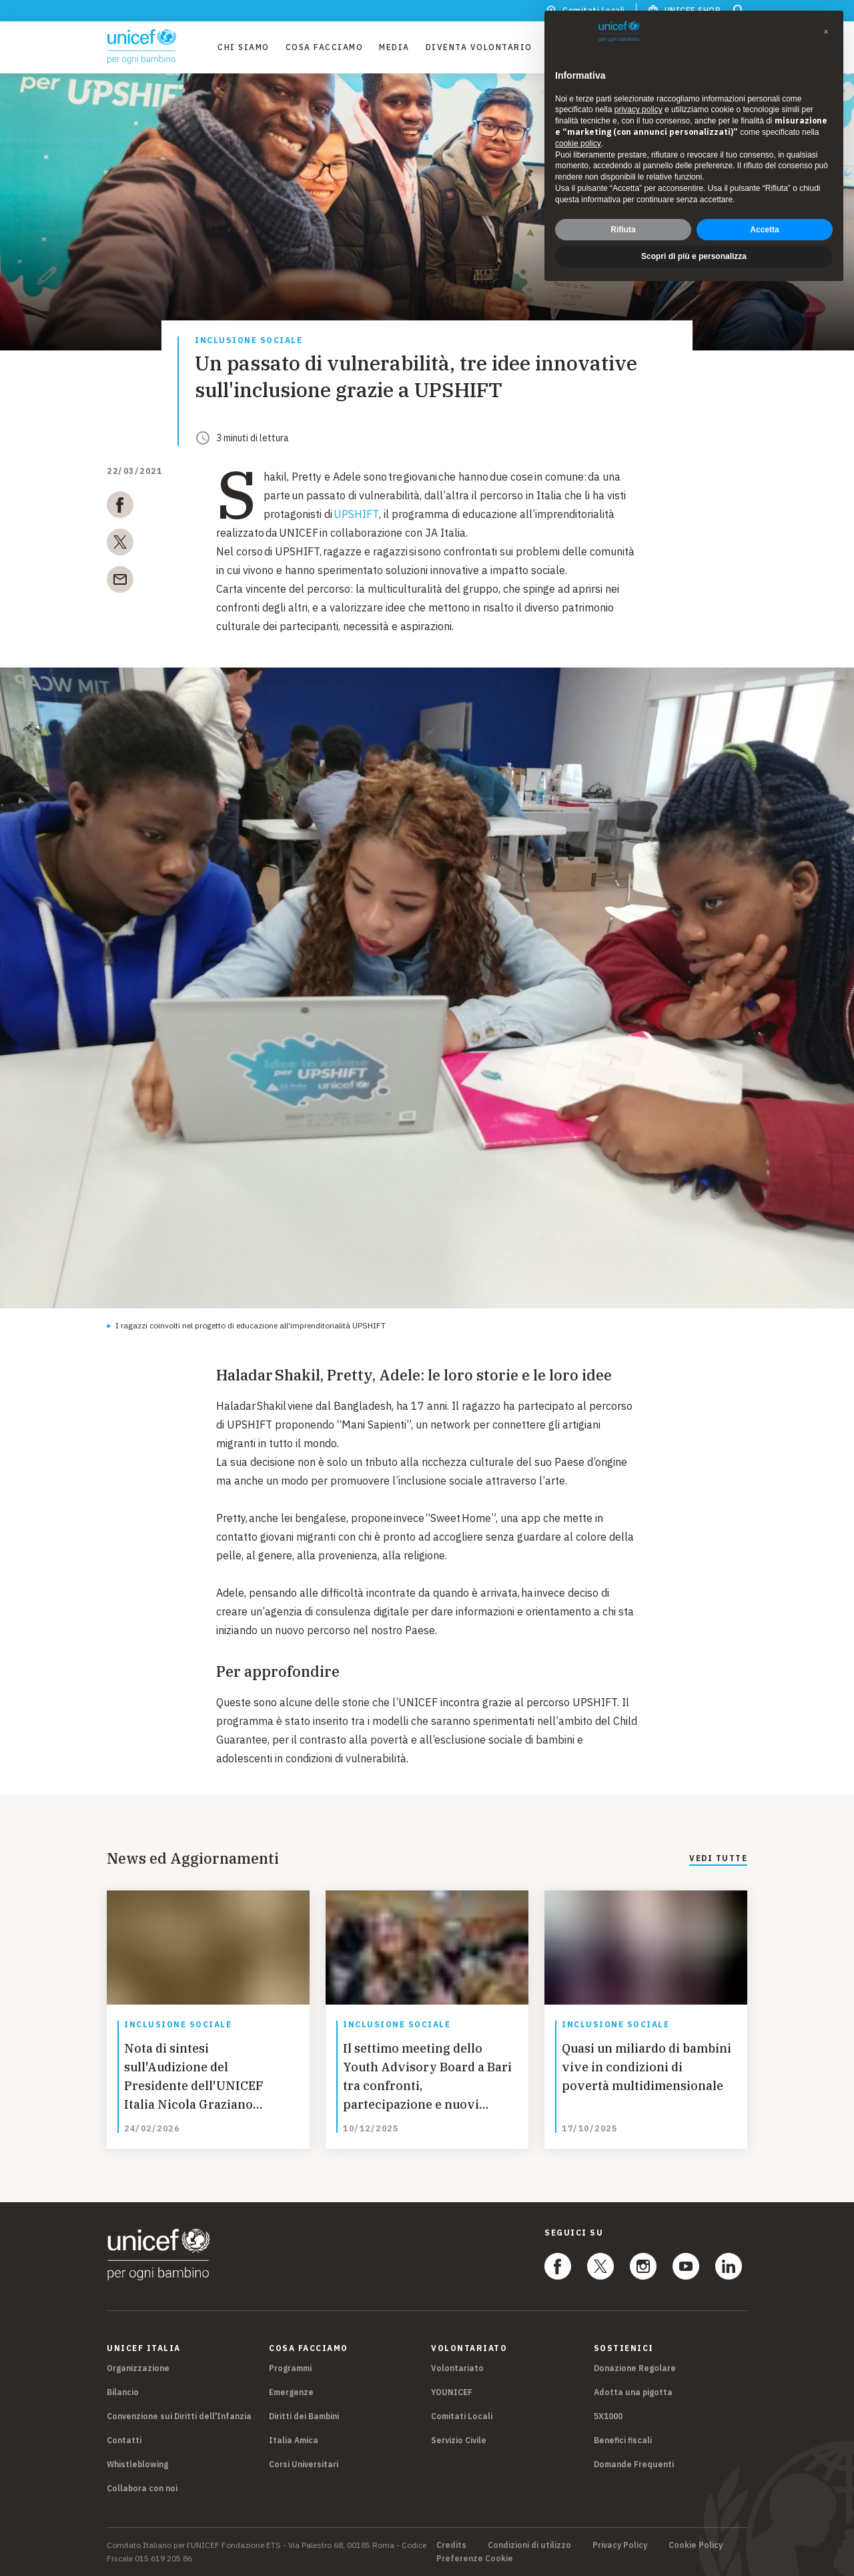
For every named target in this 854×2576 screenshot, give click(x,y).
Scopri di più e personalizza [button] (694, 256)
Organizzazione (138, 2368)
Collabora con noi (142, 2488)
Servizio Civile (458, 2440)
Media (394, 47)
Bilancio (123, 2392)
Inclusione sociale (248, 340)
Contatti (124, 2440)
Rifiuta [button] (622, 229)
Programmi (290, 2368)
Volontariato (457, 2368)
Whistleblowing (137, 2464)
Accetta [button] (764, 229)
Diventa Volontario (479, 47)
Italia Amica (293, 2440)
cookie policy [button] (578, 143)
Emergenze (291, 2392)
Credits (451, 2545)
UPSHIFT (356, 514)
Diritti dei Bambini (304, 2416)
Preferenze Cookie (474, 2559)
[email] (120, 582)
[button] (826, 32)
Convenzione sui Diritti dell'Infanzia (179, 2416)
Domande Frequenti (634, 2464)
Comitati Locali (461, 2416)
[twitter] (120, 545)
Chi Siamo (244, 47)
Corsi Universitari (303, 2464)
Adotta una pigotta (633, 2392)
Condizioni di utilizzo (529, 2545)
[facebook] (120, 507)
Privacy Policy (619, 2545)
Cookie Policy (696, 2545)
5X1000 (608, 2416)
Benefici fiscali (623, 2440)
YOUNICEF (451, 2392)
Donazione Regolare (635, 2368)
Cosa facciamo (325, 47)
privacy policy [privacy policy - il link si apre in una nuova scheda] (638, 109)
